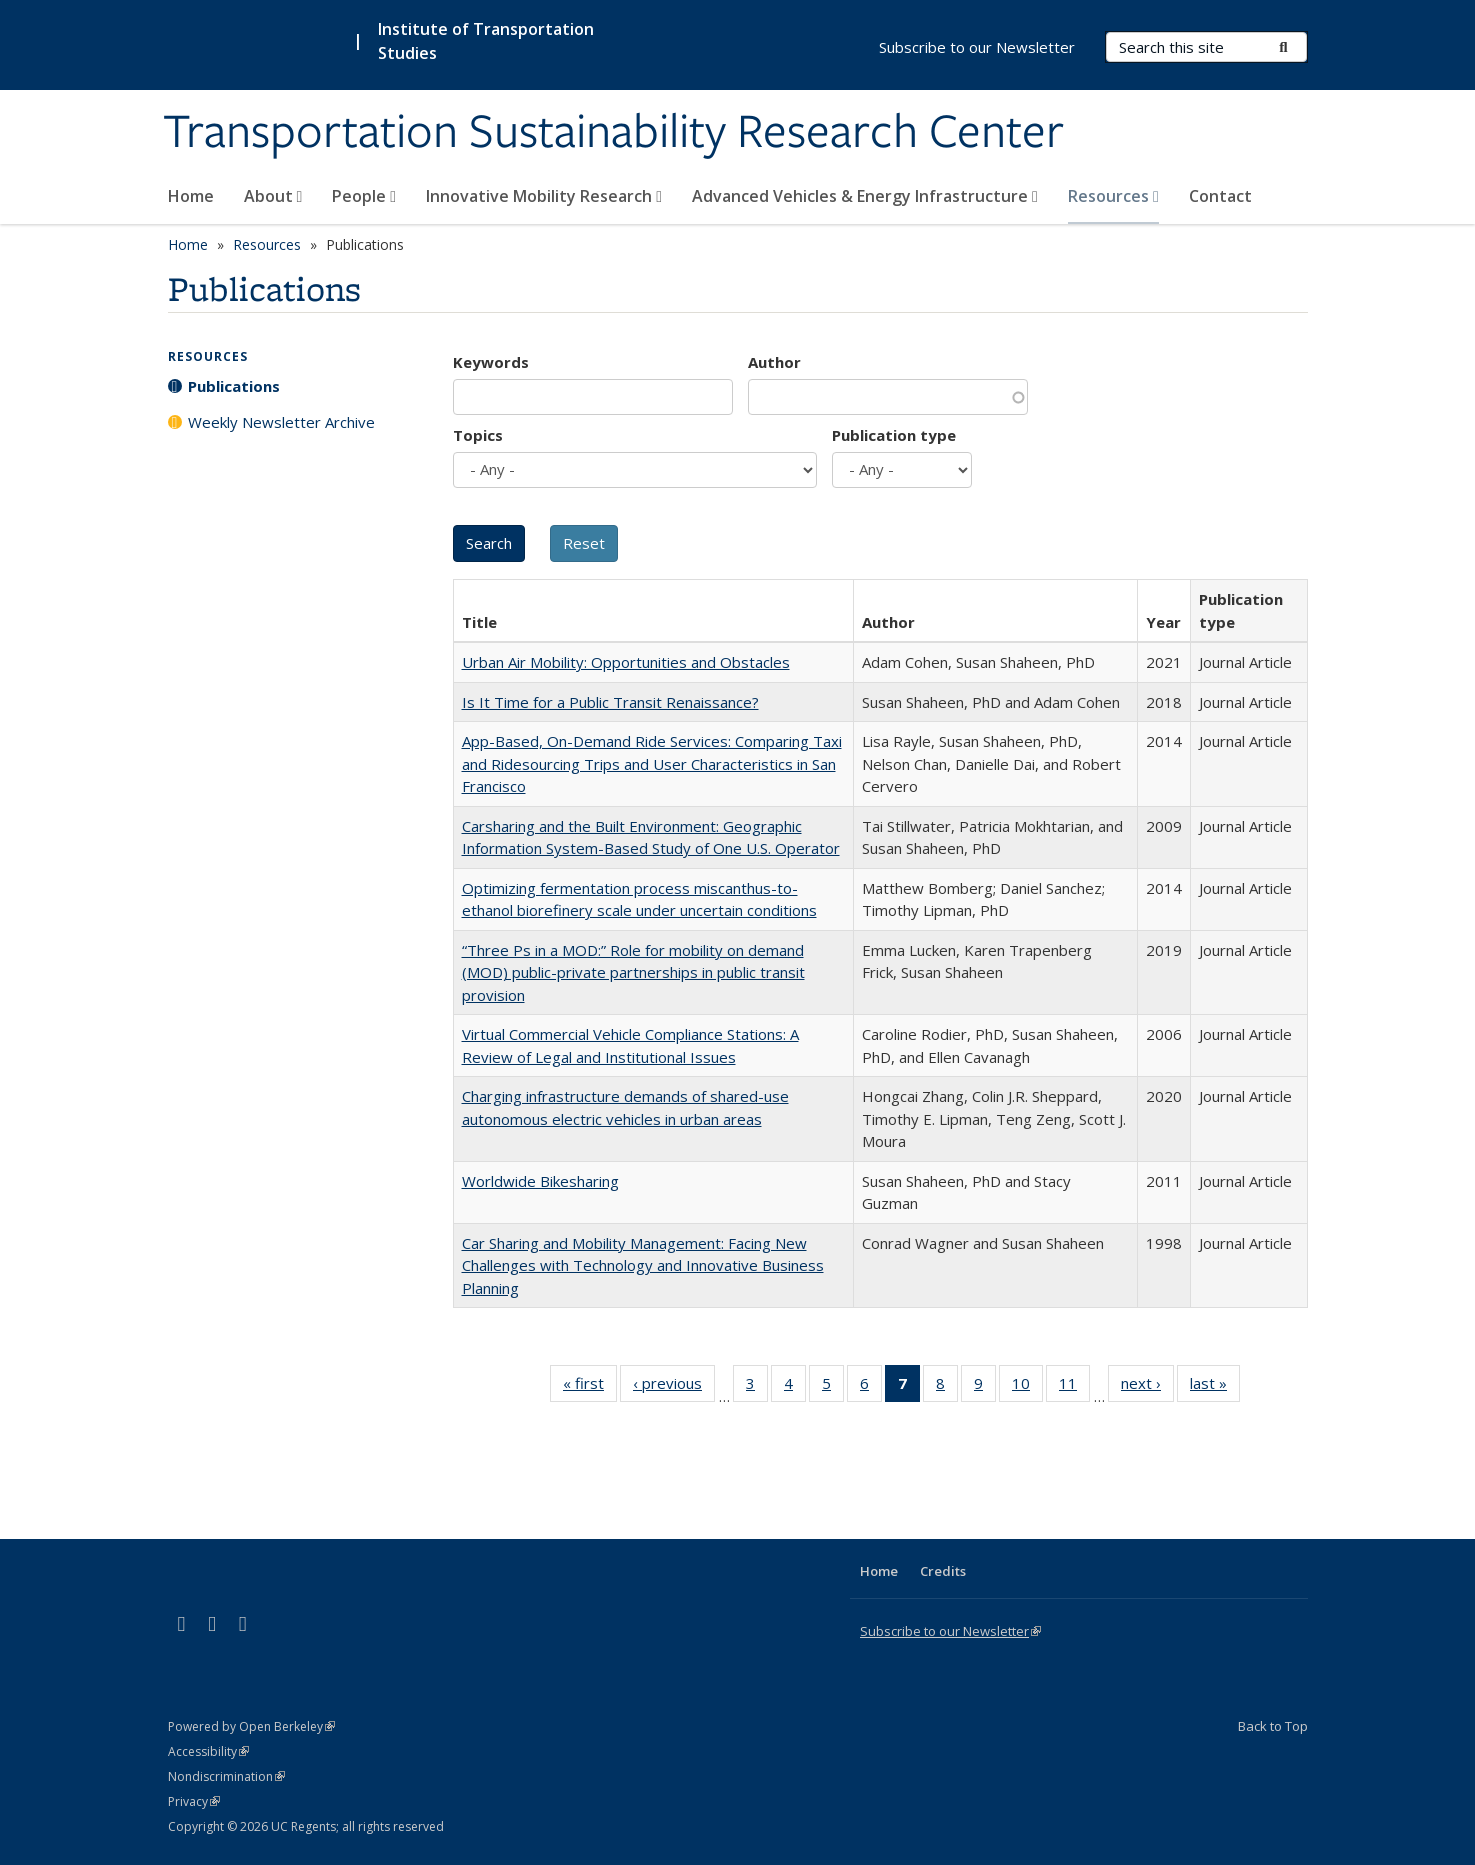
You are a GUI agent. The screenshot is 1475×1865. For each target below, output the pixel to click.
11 (1074, 1387)
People (364, 196)
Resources (1113, 196)
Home (191, 196)
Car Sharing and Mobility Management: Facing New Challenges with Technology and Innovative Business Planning (643, 1265)
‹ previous (674, 1387)
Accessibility (208, 1751)
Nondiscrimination (226, 1776)
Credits (943, 1571)
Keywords (491, 362)
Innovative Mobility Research (544, 196)
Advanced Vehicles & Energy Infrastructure (865, 196)
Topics (478, 435)
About (273, 196)
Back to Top (1273, 1726)
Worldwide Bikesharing (540, 1181)
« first (590, 1387)
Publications (234, 386)
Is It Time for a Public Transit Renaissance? (610, 702)
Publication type (894, 435)
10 (1027, 1387)
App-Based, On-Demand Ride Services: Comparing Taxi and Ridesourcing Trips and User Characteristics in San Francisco (652, 763)
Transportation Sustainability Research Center (613, 133)
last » (1215, 1387)
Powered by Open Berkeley (251, 1726)
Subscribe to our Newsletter (977, 47)
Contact (1220, 196)
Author (774, 362)
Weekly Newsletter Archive (281, 422)
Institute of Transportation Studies (486, 41)
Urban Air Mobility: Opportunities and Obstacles (626, 662)
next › (1147, 1387)
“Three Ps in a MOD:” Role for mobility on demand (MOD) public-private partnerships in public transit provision (633, 972)
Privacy (194, 1801)
